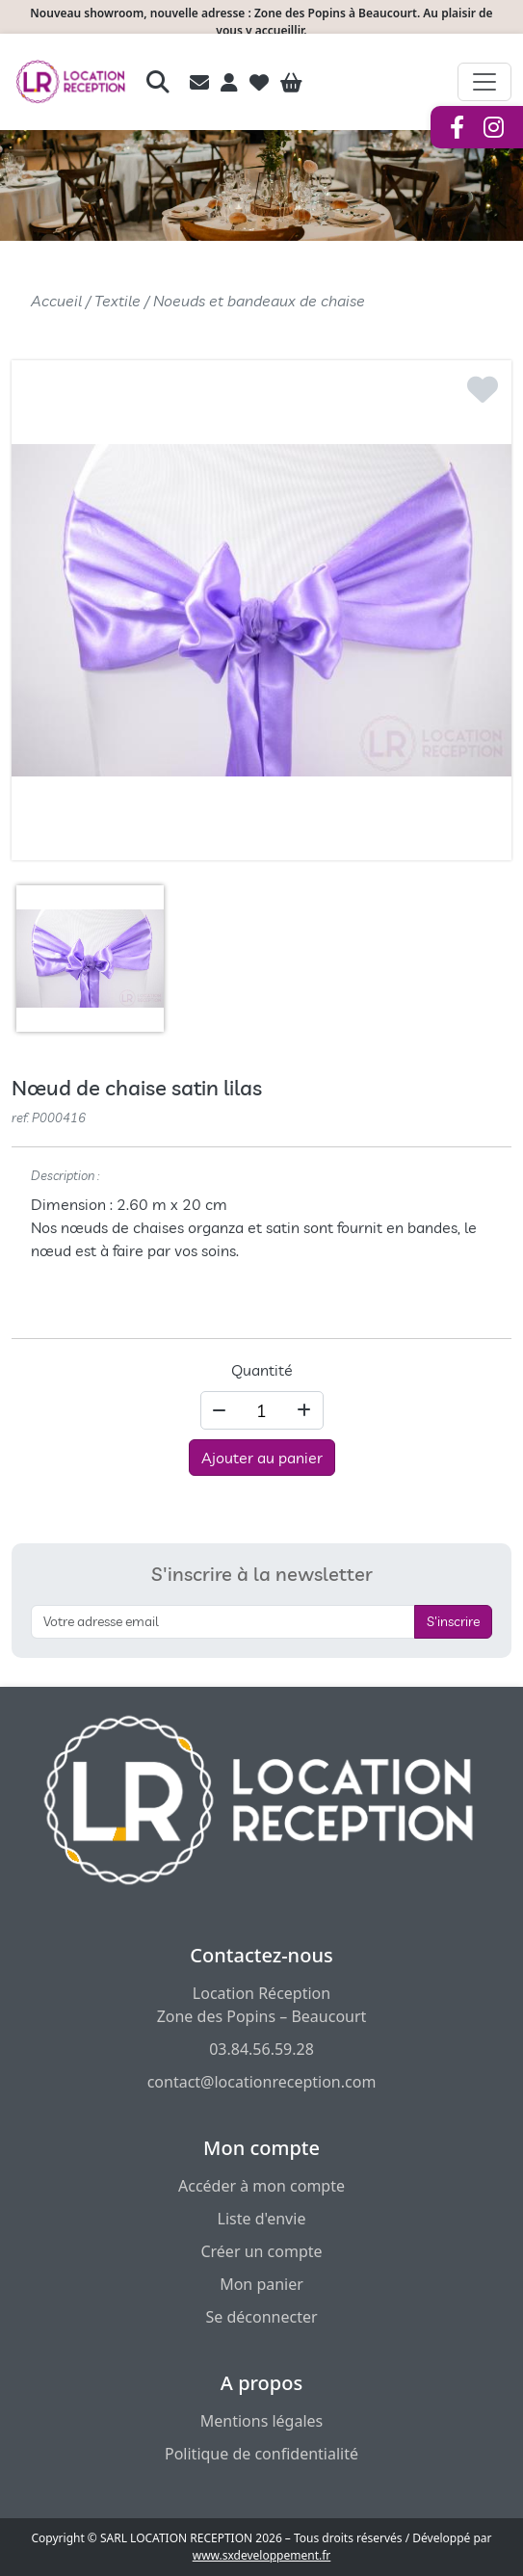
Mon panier (261, 2284)
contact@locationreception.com (262, 2081)
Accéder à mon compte (261, 2185)
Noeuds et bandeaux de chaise (259, 300)
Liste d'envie (262, 2218)
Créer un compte (261, 2251)
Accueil (56, 300)
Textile (117, 300)
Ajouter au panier (262, 1457)
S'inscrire (453, 1621)
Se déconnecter (261, 2316)
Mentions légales (262, 2420)
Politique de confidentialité (261, 2453)
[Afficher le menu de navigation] (484, 82)
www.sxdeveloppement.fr (262, 2555)
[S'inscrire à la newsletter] (223, 1622)
